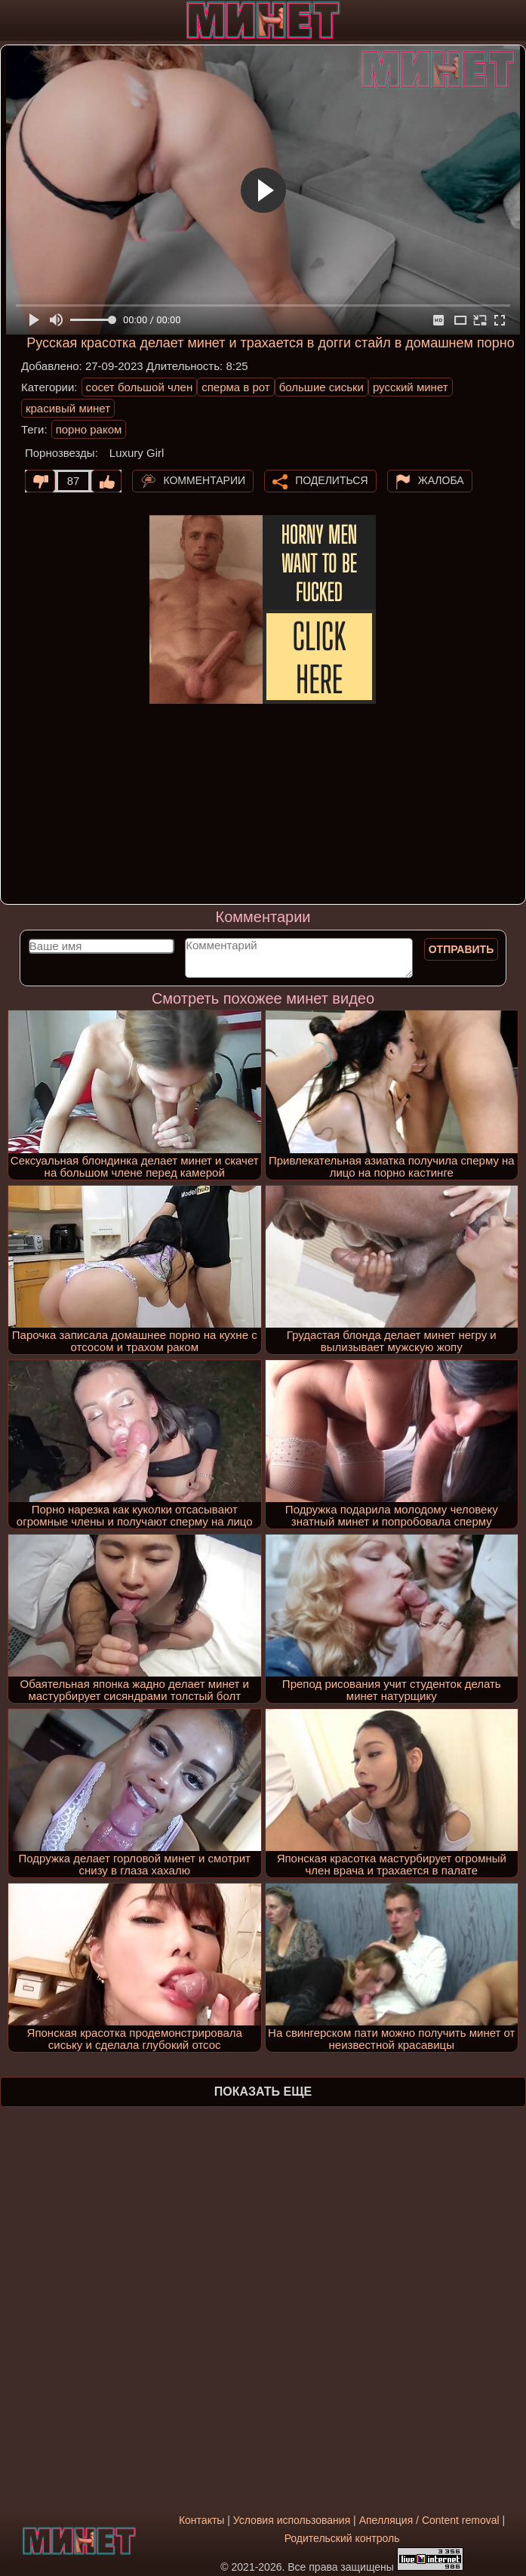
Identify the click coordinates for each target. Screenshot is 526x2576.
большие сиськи (321, 387)
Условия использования (291, 2520)
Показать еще (263, 2091)
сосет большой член (139, 387)
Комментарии (204, 480)
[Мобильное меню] (14, 20)
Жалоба (441, 480)
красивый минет (68, 408)
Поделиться (331, 480)
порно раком (89, 429)
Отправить (461, 949)
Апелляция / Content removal (429, 2520)
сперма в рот (235, 387)
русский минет (410, 387)
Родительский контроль (342, 2538)
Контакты (201, 2520)
